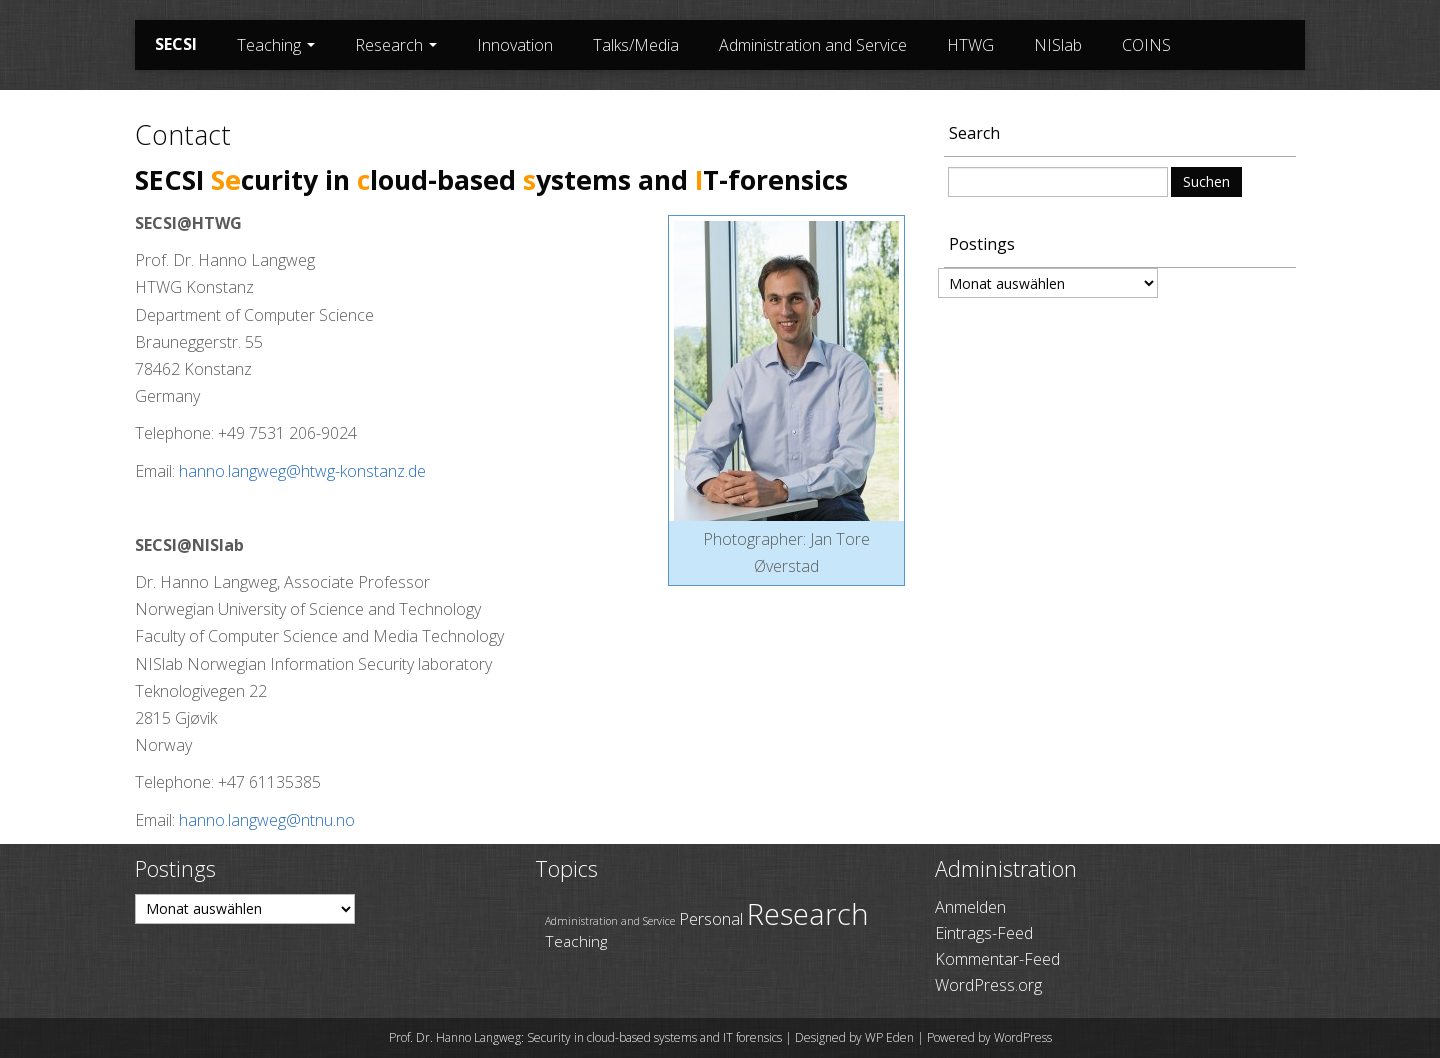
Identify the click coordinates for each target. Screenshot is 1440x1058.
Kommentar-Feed (997, 959)
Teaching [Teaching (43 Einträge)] (576, 941)
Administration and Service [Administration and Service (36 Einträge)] (610, 921)
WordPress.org (988, 985)
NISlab (1058, 45)
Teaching (276, 45)
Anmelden (970, 907)
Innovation (515, 45)
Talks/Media (636, 45)
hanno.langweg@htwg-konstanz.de (302, 471)
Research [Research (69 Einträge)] (808, 914)
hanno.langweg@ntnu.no (267, 820)
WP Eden (889, 1037)
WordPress (1023, 1037)
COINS (1146, 45)
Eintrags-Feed (984, 933)
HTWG (970, 45)
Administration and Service (813, 45)
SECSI (176, 44)
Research (396, 45)
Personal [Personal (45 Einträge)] (711, 918)
